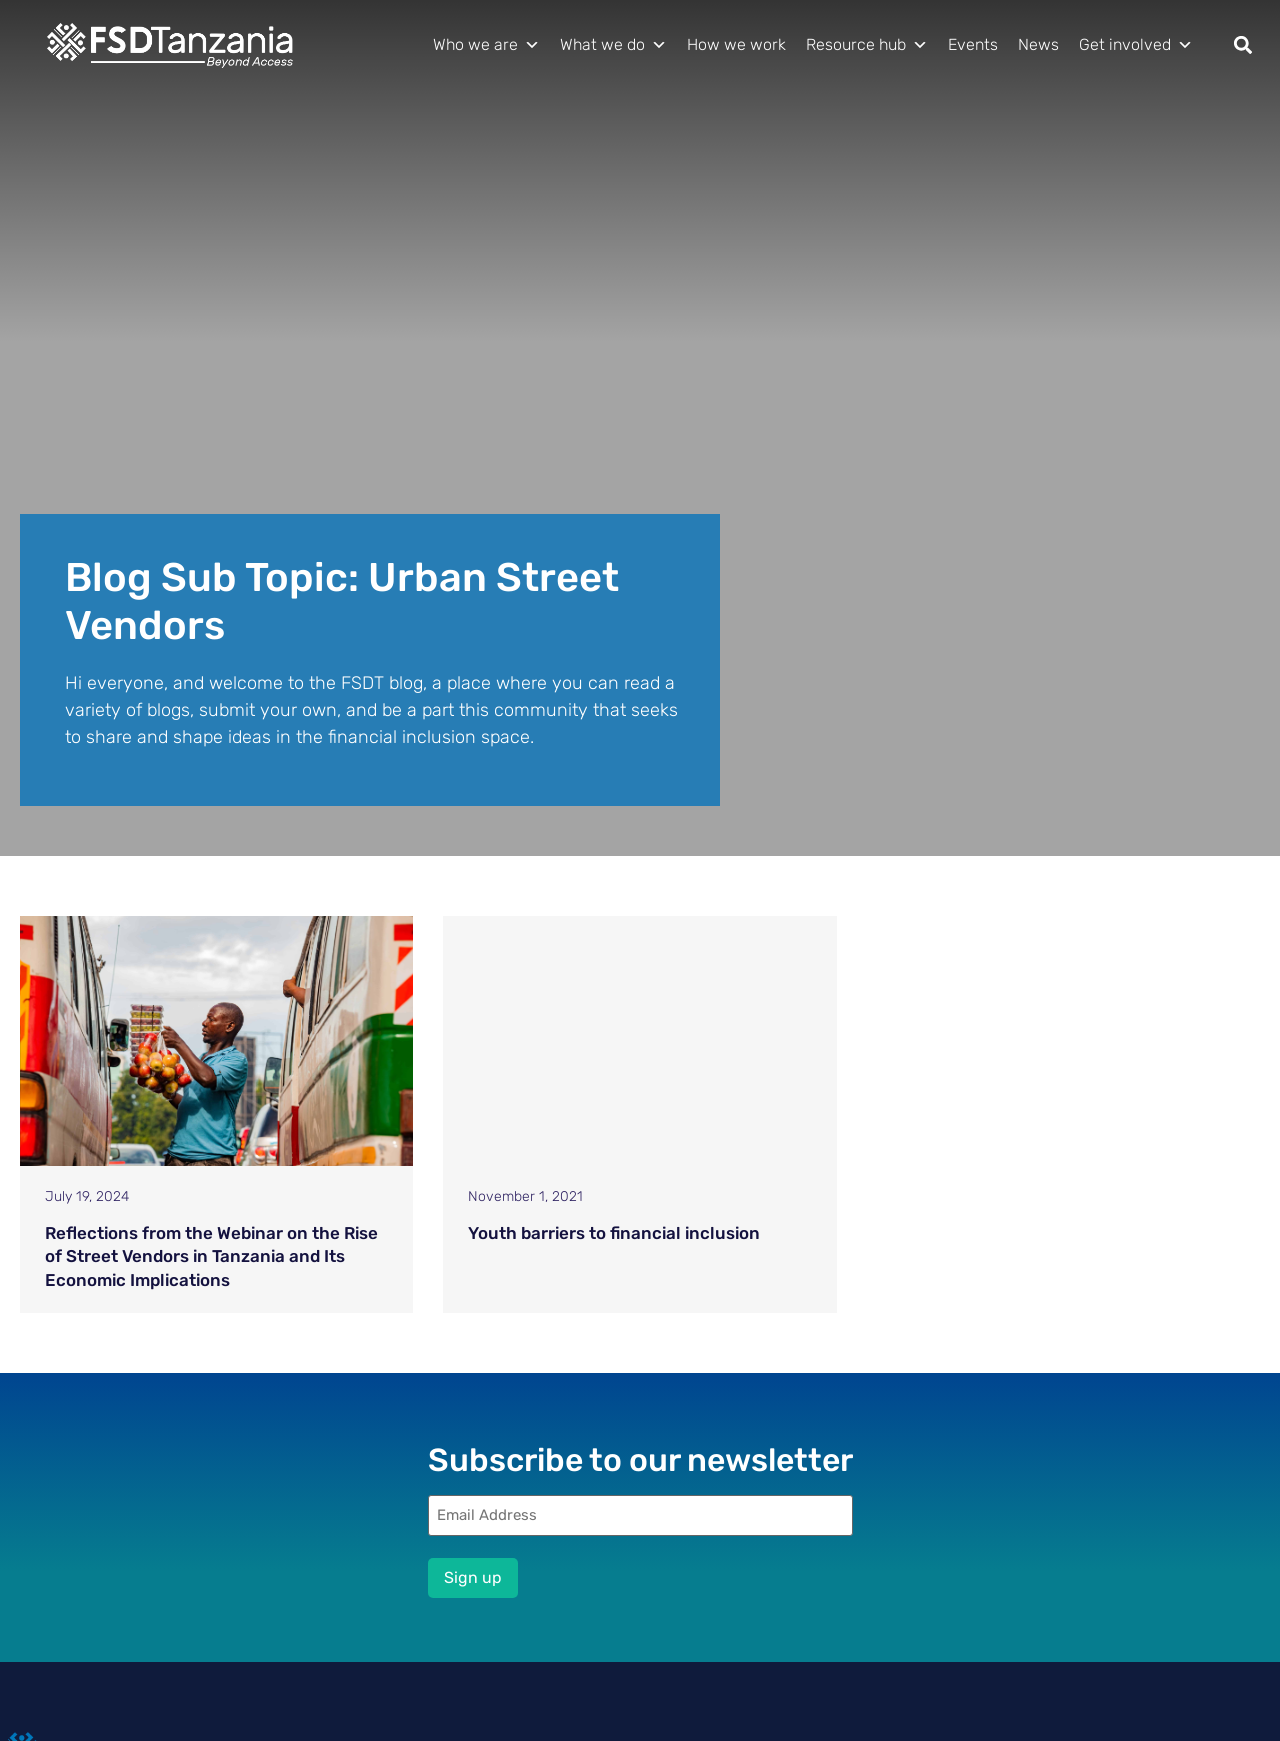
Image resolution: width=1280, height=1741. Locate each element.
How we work (736, 44)
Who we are (486, 45)
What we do (613, 45)
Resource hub (867, 45)
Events (973, 44)
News (1038, 44)
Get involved (1136, 45)
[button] (1243, 45)
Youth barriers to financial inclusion (614, 1233)
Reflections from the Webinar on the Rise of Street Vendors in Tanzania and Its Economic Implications (211, 1257)
